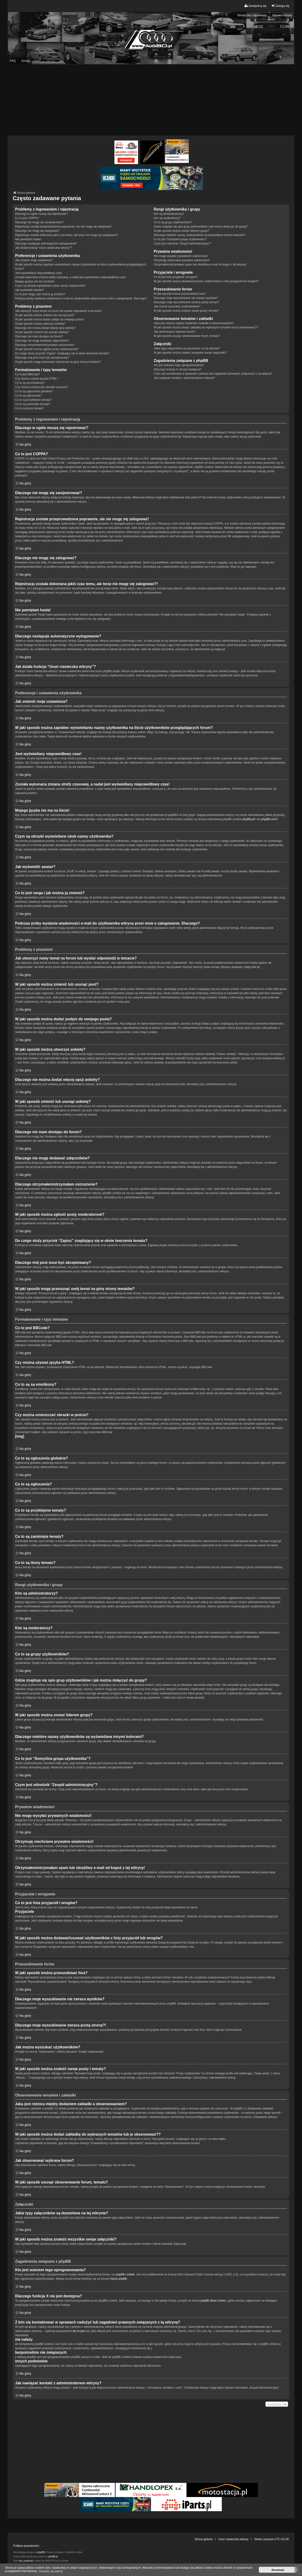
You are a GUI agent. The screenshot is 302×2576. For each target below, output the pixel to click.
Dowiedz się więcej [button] (51, 2571)
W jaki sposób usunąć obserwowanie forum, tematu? (187, 336)
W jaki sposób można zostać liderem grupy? (181, 230)
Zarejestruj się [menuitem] (255, 6)
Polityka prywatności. (26, 2545)
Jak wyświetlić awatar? (29, 290)
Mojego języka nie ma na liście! (34, 281)
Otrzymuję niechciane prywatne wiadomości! (182, 260)
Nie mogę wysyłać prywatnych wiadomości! (181, 256)
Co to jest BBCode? (27, 374)
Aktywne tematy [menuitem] (282, 15)
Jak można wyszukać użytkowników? (177, 306)
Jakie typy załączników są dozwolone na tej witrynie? (187, 348)
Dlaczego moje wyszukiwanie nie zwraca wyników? (186, 298)
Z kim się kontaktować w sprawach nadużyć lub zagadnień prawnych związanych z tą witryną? (213, 373)
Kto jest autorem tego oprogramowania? (179, 365)
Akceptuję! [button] (277, 2569)
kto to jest (79, 2330)
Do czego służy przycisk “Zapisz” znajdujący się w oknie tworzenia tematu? (62, 353)
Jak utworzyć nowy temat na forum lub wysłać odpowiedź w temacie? (58, 311)
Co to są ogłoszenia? (28, 395)
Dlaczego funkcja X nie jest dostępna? (178, 369)
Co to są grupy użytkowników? (173, 222)
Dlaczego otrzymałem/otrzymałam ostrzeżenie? (45, 345)
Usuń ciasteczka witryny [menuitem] (233, 2539)
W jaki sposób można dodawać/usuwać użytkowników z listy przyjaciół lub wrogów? (206, 281)
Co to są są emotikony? (30, 383)
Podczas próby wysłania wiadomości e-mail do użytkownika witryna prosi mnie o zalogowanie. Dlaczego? (81, 298)
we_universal (26, 2560)
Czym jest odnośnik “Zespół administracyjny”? (182, 243)
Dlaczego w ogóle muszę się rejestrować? (41, 213)
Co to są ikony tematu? (29, 408)
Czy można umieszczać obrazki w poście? (41, 387)
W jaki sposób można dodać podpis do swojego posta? (49, 319)
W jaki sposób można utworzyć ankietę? (40, 323)
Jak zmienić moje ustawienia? (34, 260)
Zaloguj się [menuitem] (280, 6)
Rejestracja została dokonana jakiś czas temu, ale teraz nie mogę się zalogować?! (66, 235)
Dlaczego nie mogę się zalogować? (37, 230)
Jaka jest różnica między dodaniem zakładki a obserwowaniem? (194, 323)
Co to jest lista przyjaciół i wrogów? (176, 277)
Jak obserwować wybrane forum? (175, 331)
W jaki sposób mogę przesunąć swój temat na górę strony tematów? (58, 362)
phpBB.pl (248, 819)
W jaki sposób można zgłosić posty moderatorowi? (47, 349)
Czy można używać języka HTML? (36, 378)
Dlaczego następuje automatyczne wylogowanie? (46, 243)
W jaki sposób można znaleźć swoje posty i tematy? (186, 310)
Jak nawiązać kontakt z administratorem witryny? (184, 378)
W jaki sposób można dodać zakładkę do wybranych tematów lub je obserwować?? (206, 327)
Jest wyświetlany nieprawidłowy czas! (38, 273)
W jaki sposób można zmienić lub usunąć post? (45, 315)
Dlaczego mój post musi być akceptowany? (42, 357)
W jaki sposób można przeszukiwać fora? (180, 293)
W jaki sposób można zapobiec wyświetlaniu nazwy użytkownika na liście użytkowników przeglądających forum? (80, 266)
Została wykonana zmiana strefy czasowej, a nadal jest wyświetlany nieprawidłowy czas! (70, 277)
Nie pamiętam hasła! (28, 239)
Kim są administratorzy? (169, 213)
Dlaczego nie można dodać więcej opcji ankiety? (45, 328)
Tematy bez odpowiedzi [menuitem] (252, 15)
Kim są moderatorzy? (167, 218)
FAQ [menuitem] (13, 60)
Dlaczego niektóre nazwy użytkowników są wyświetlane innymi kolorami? (199, 235)
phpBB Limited (125, 2274)
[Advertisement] (151, 100)
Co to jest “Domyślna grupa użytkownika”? (180, 239)
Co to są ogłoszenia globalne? (34, 391)
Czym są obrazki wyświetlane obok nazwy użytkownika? (50, 285)
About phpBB (118, 2278)
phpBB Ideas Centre (213, 2300)
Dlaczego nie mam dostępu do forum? (39, 336)
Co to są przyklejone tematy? (33, 399)
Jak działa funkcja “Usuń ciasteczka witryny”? (43, 247)
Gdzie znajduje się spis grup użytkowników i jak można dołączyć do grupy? (201, 226)
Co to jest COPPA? (27, 218)
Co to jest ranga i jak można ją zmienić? (40, 294)
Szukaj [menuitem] (25, 60)
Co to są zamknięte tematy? (32, 404)
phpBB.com (268, 819)
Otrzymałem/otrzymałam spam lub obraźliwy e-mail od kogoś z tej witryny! (200, 264)
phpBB (40, 2552)
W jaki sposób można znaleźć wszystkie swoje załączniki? (190, 352)
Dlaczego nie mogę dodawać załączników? (42, 340)
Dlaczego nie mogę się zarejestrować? (39, 222)
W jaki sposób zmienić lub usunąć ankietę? (42, 332)
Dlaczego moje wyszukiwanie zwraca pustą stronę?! (186, 302)
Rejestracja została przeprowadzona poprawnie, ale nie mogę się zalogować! (63, 226)
